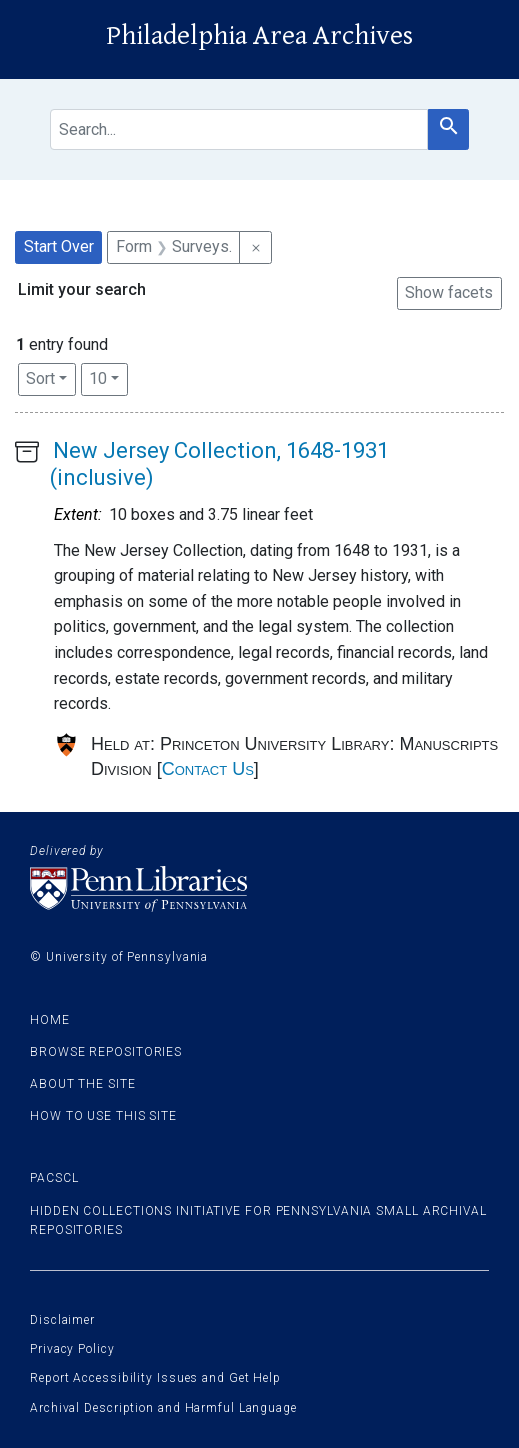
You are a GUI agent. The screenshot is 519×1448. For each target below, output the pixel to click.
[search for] (239, 129)
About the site (83, 1084)
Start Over (59, 246)
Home (50, 1020)
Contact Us (208, 769)
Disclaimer (62, 1320)
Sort (40, 378)
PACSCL (54, 1178)
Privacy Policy (72, 1349)
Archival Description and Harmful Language (163, 1408)
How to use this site (103, 1116)
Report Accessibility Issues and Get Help (155, 1378)
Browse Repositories (106, 1052)
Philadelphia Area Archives (259, 36)
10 (108, 377)
